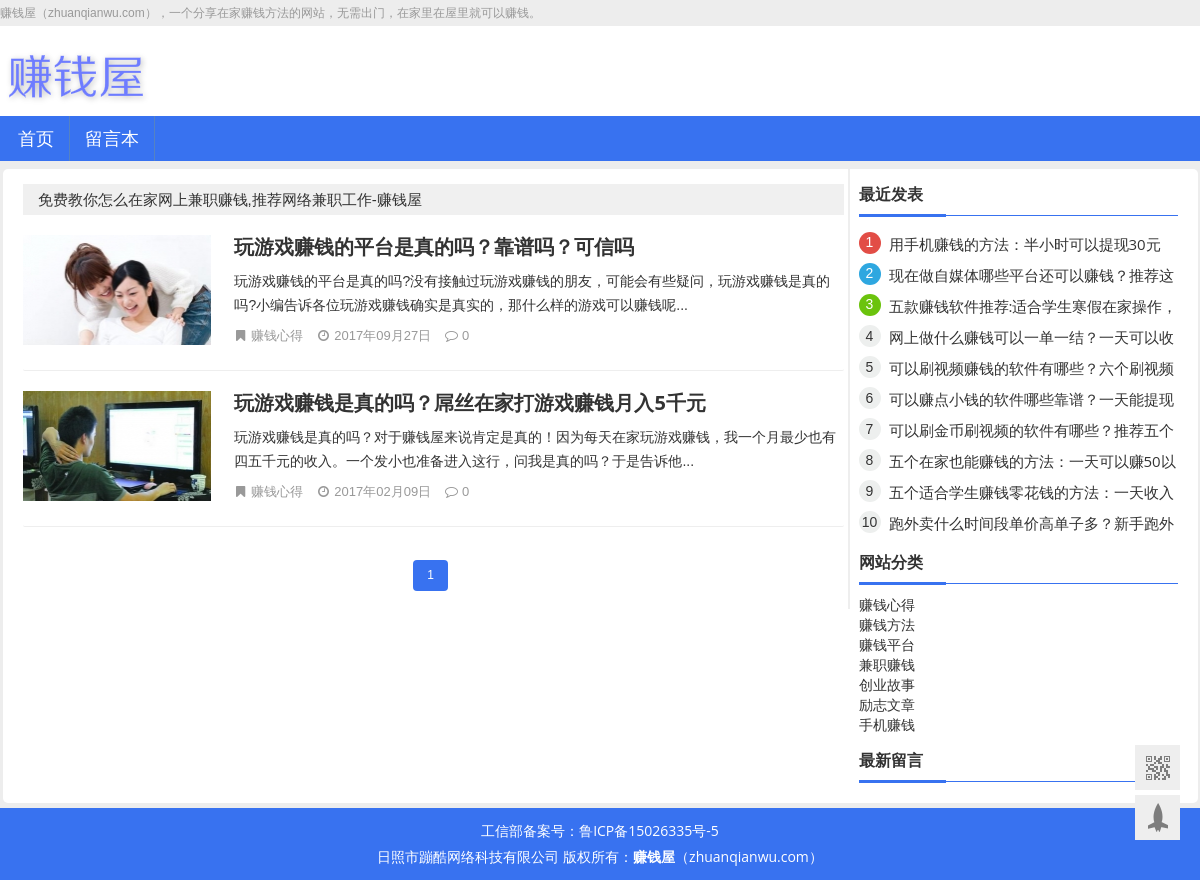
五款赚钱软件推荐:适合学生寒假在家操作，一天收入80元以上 (1033, 309)
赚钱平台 (887, 644)
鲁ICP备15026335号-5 (649, 830)
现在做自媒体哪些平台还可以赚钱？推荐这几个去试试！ (1031, 278)
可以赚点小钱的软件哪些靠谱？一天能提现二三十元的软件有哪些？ (1031, 402)
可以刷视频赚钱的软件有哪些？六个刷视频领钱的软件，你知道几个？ (1031, 371)
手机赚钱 (887, 724)
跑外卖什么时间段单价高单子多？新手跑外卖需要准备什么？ (1031, 526)
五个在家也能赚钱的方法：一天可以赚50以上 (1032, 464)
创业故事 (887, 684)
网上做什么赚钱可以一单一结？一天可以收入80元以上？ (1031, 340)
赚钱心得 (277, 335)
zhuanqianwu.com (749, 856)
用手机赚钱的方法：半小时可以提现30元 (1025, 244)
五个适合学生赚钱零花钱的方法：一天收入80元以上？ (1031, 495)
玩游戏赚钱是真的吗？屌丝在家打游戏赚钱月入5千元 (469, 402)
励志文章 (887, 704)
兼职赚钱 (887, 664)
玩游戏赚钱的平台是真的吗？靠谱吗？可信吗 (434, 246)
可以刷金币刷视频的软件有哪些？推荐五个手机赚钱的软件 (1031, 433)
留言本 (112, 138)
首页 (36, 138)
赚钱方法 (887, 624)
